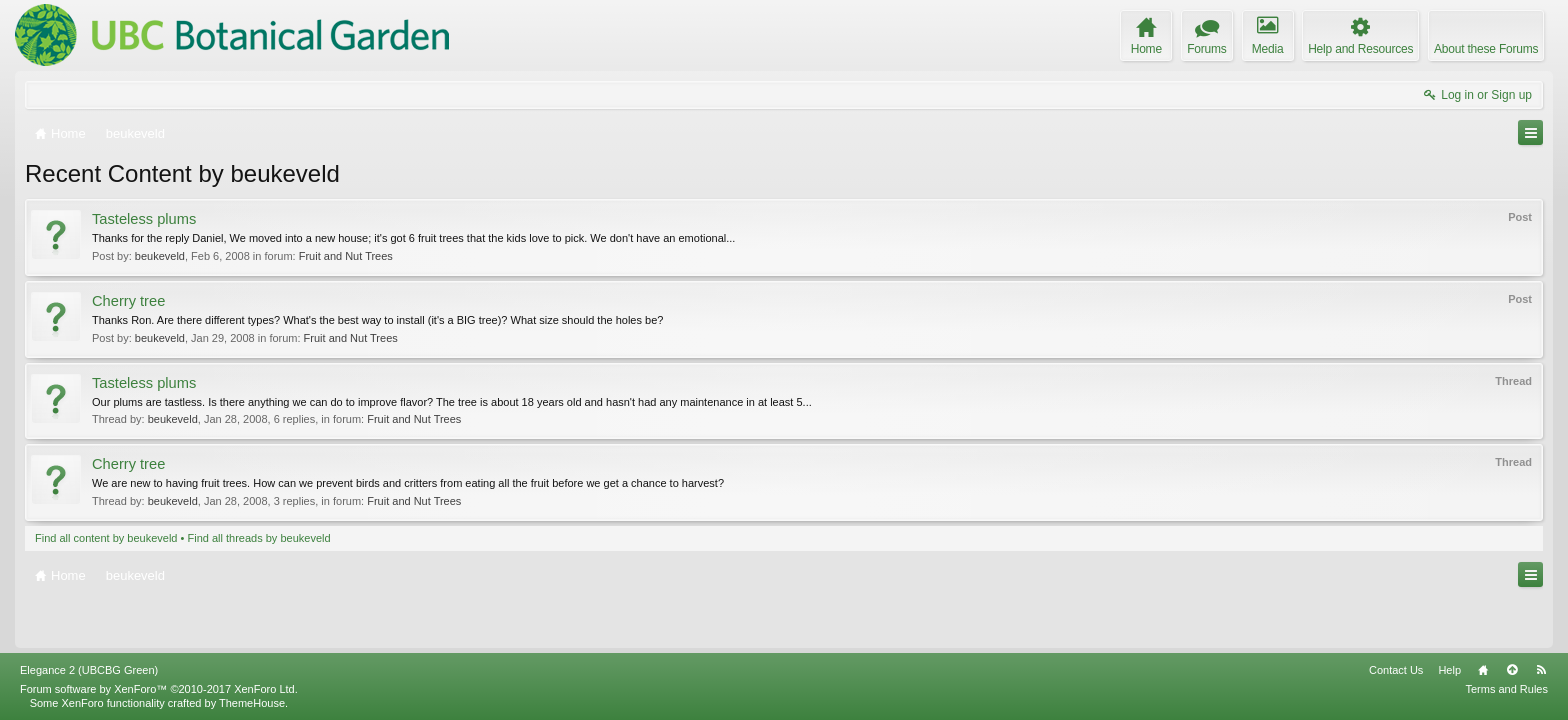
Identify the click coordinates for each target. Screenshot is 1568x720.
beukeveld (160, 256)
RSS (1541, 670)
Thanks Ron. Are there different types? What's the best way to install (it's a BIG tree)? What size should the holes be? (377, 320)
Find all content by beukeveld (106, 538)
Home (1483, 670)
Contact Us (1396, 670)
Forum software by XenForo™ (159, 689)
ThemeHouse (252, 703)
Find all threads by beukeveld (258, 538)
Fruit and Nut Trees (346, 256)
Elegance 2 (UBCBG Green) (89, 670)
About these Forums (1486, 49)
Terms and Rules (1506, 689)
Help (1449, 670)
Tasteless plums (144, 219)
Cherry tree (128, 301)
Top (1512, 670)
